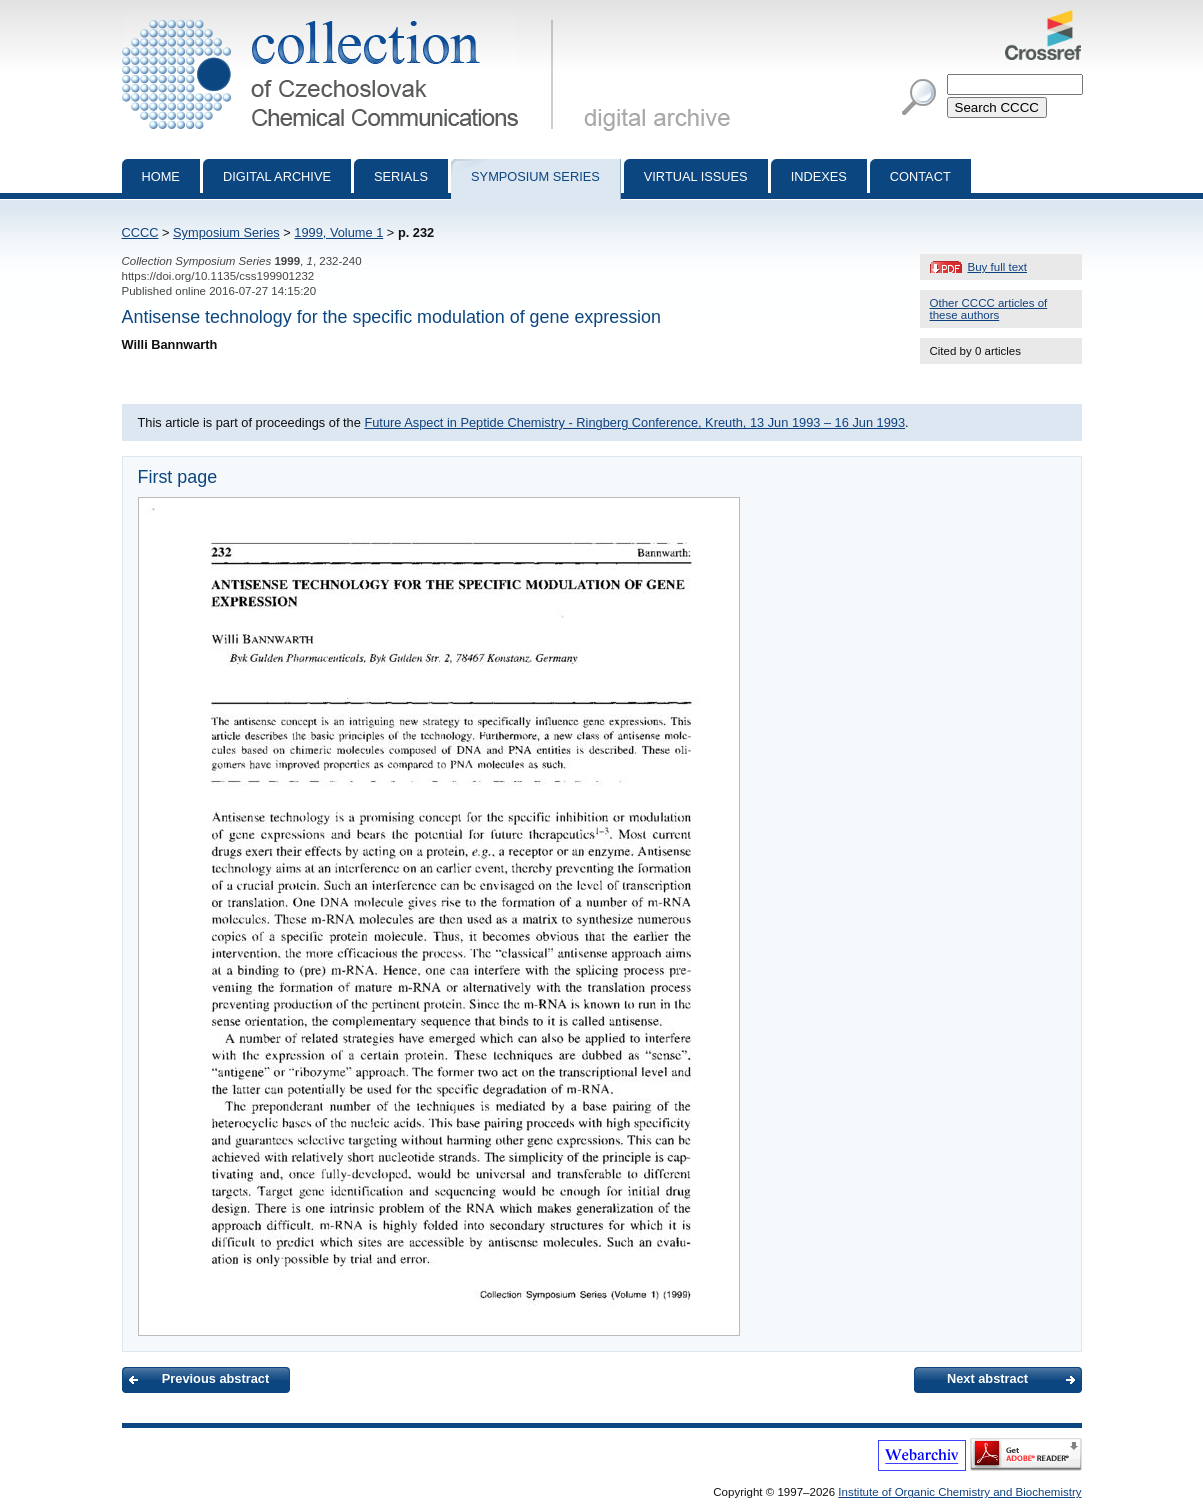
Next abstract (987, 1378)
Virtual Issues (696, 176)
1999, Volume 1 (338, 232)
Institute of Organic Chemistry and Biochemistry (959, 1492)
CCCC (140, 232)
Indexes (819, 176)
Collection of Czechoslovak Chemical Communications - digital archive (341, 18)
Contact (920, 176)
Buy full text (998, 267)
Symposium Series (226, 232)
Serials (401, 176)
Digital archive (277, 176)
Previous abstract (215, 1378)
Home (161, 176)
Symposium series (535, 176)
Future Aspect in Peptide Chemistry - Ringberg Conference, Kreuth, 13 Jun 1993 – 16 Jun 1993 (634, 422)
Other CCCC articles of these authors (989, 309)
